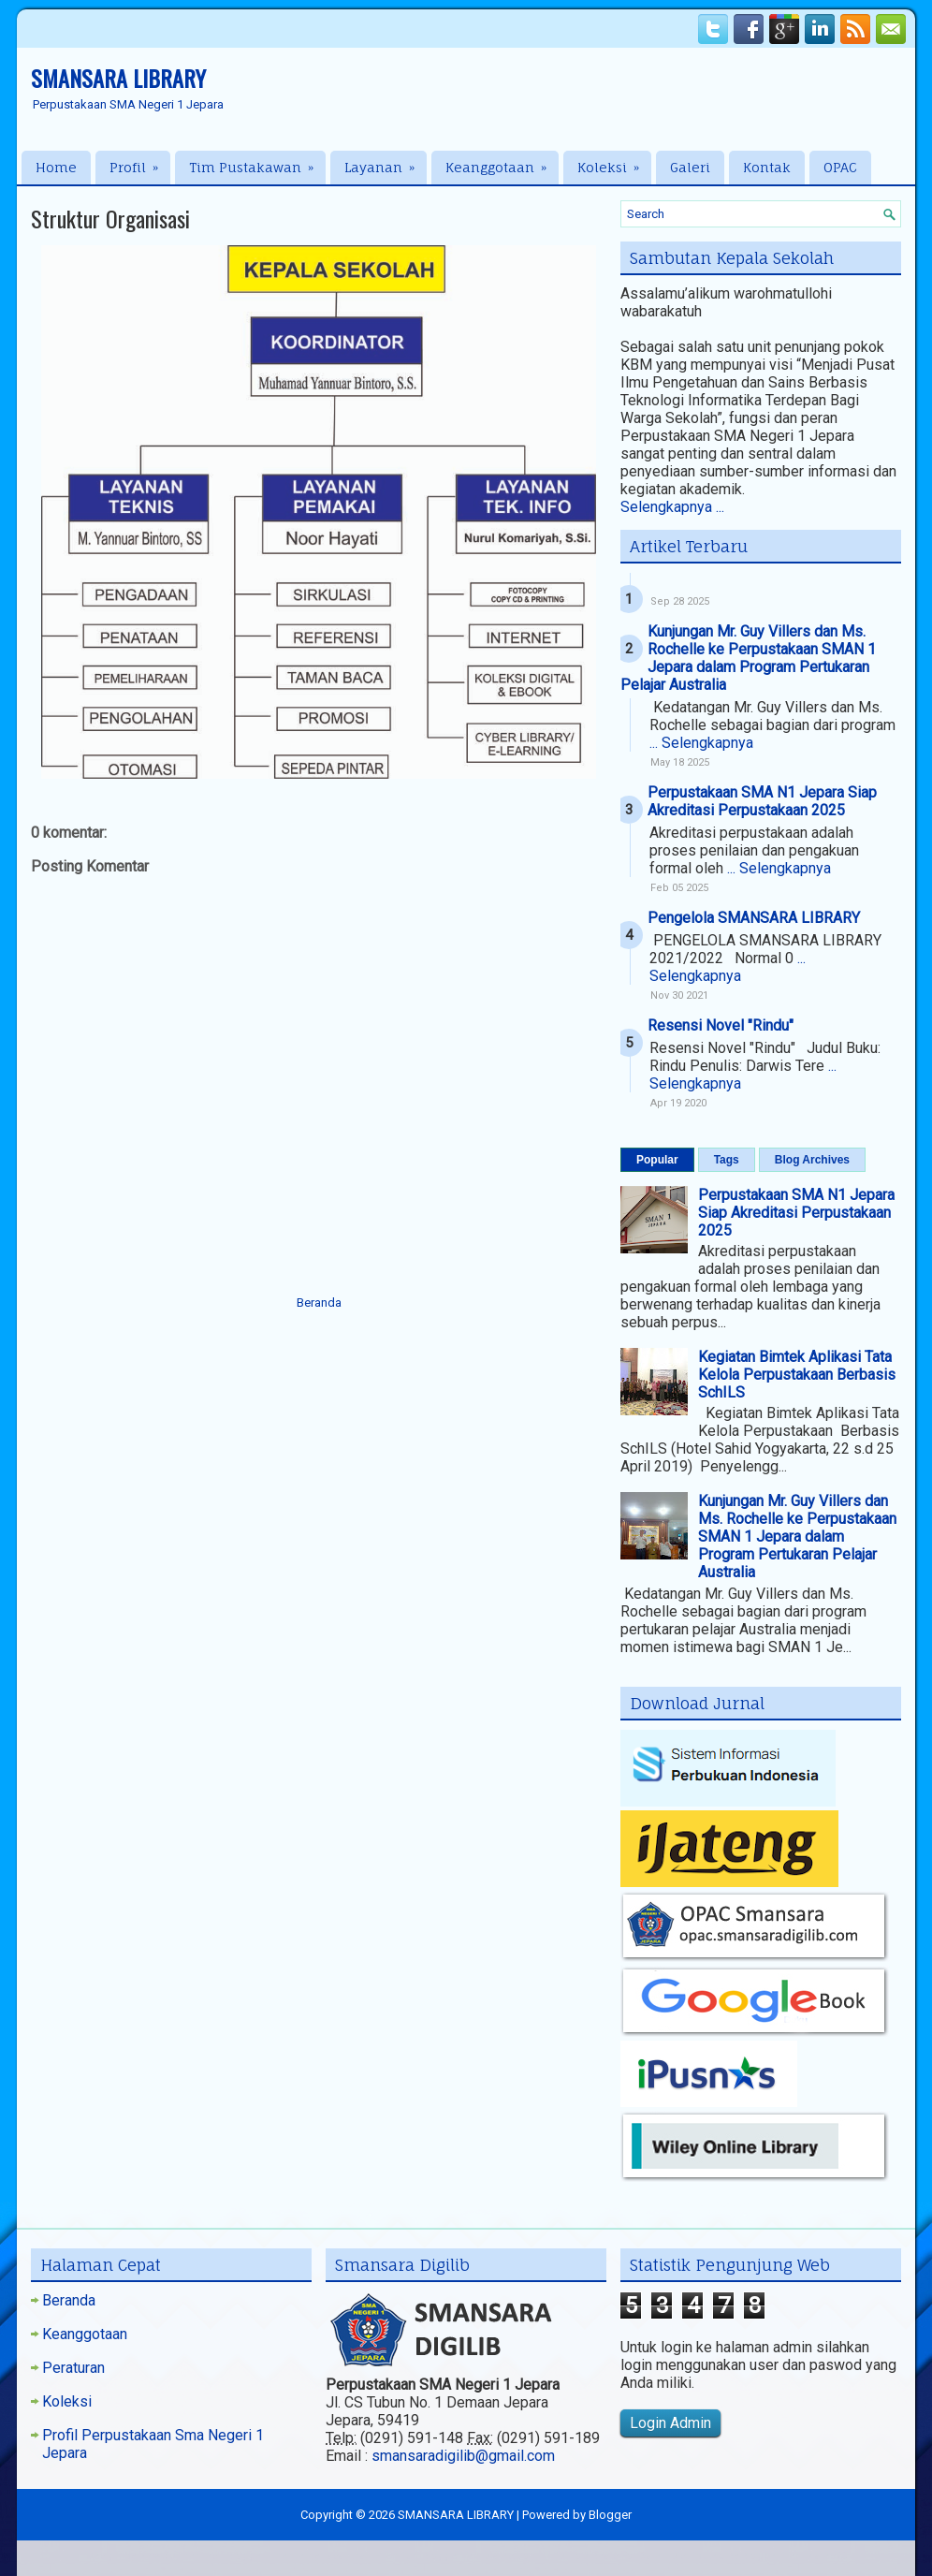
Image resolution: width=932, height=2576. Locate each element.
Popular (657, 1159)
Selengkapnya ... (672, 507)
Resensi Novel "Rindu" (721, 1025)
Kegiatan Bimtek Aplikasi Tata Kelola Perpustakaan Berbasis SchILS (797, 1374)
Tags (726, 1159)
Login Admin (670, 2423)
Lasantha (344, 2556)
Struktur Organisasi (110, 218)
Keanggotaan (502, 163)
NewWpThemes (178, 2556)
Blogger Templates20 (794, 2556)
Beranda (319, 1302)
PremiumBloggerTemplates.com (457, 2556)
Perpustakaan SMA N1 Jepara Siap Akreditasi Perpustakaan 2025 (762, 801)
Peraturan (73, 2368)
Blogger (610, 2515)
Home (56, 167)
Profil (139, 163)
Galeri (690, 167)
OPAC (840, 167)
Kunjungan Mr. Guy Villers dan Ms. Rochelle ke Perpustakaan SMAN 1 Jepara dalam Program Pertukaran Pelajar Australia (748, 658)
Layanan (385, 163)
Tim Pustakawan (257, 163)
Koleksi (614, 163)
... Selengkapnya (701, 743)
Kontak (767, 167)
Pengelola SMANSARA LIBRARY (754, 918)
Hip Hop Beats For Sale (605, 2556)
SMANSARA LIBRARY (118, 78)
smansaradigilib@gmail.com (463, 2456)
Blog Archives (812, 1159)
